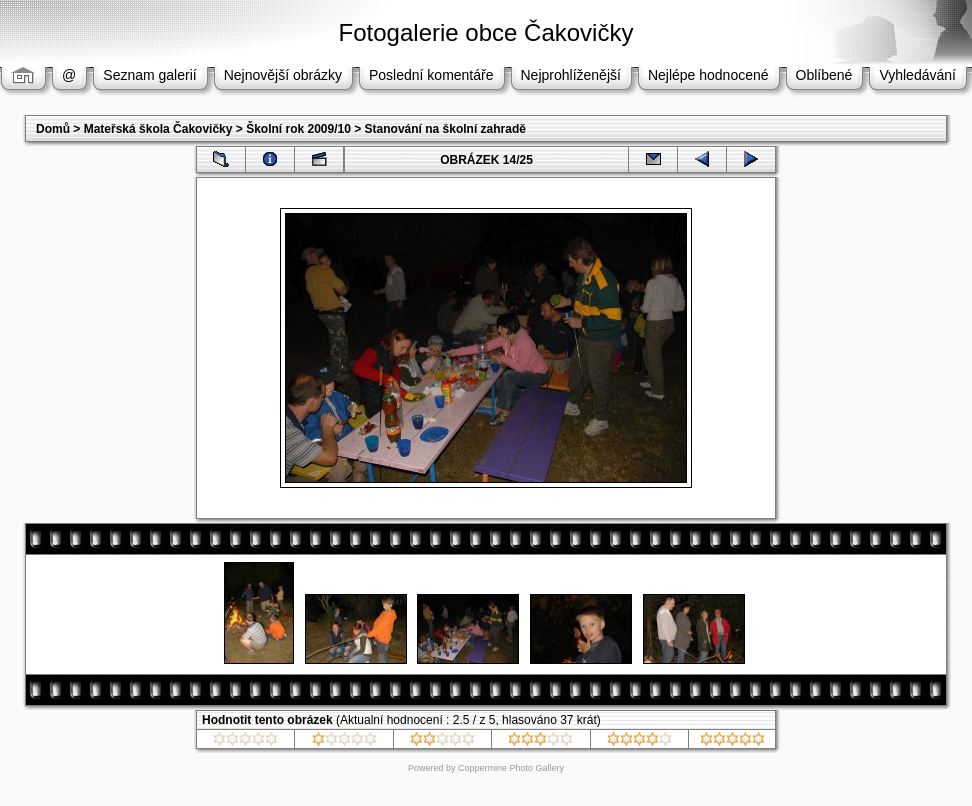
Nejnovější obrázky (283, 75)
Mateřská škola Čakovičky (158, 129)
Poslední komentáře (431, 75)
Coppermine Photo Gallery (511, 768)
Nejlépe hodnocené (708, 75)
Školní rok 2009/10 (298, 129)
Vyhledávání (917, 75)
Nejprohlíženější (571, 75)
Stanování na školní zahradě (445, 129)
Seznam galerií (149, 75)
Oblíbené (824, 75)
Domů (53, 129)
